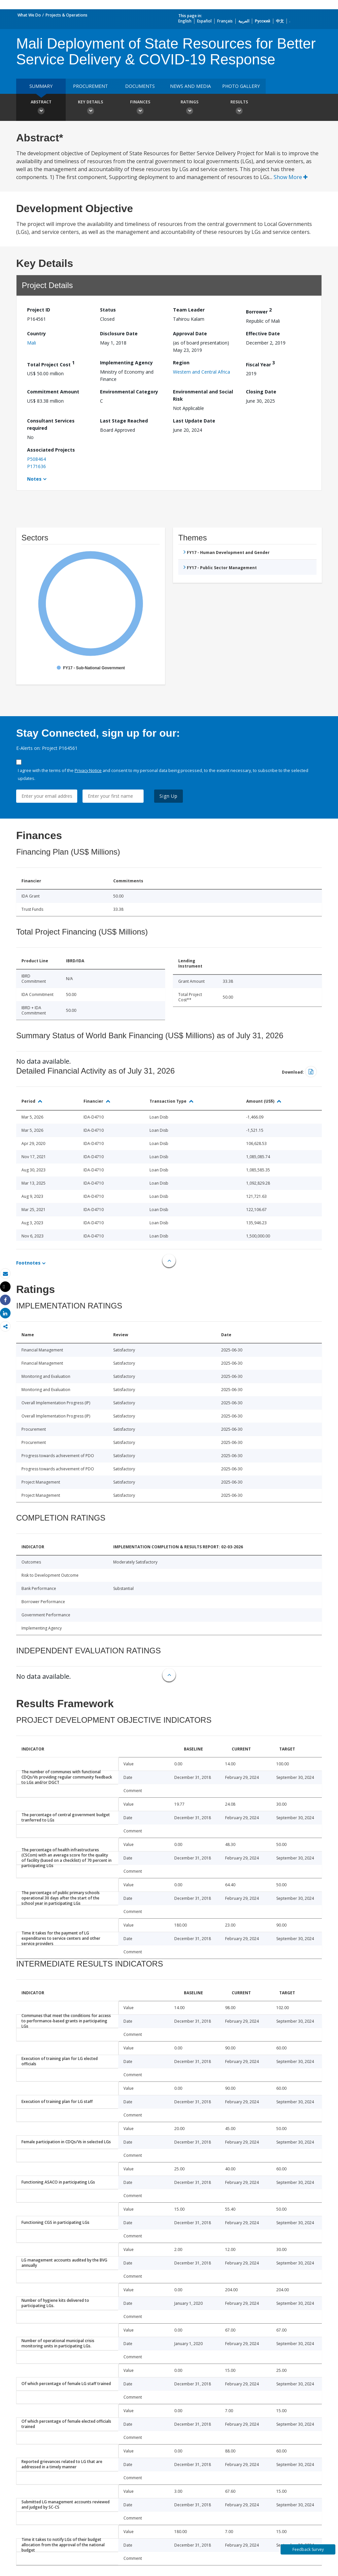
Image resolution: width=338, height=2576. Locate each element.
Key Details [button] (90, 108)
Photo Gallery (241, 86)
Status (108, 310)
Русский (262, 21)
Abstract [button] (40, 108)
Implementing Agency (126, 362)
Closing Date (261, 391)
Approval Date (190, 333)
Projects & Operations (66, 15)
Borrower (259, 311)
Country (36, 333)
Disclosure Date (119, 333)
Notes (34, 479)
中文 (280, 21)
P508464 (36, 459)
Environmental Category (129, 391)
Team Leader (189, 310)
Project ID (38, 310)
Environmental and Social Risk (203, 395)
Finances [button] (139, 108)
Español (204, 21)
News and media (190, 86)
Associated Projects (51, 450)
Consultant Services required (51, 424)
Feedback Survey (308, 2549)
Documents (140, 86)
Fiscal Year (260, 363)
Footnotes (28, 1263)
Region (181, 362)
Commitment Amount (53, 391)
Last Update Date (194, 421)
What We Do (29, 15)
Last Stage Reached (124, 421)
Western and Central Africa (201, 372)
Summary (40, 86)
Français (225, 21)
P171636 (36, 466)
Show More (291, 177)
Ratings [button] (189, 108)
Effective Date (263, 333)
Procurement (90, 86)
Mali (31, 343)
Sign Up (168, 796)
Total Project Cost (51, 363)
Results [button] (239, 108)
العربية (243, 21)
